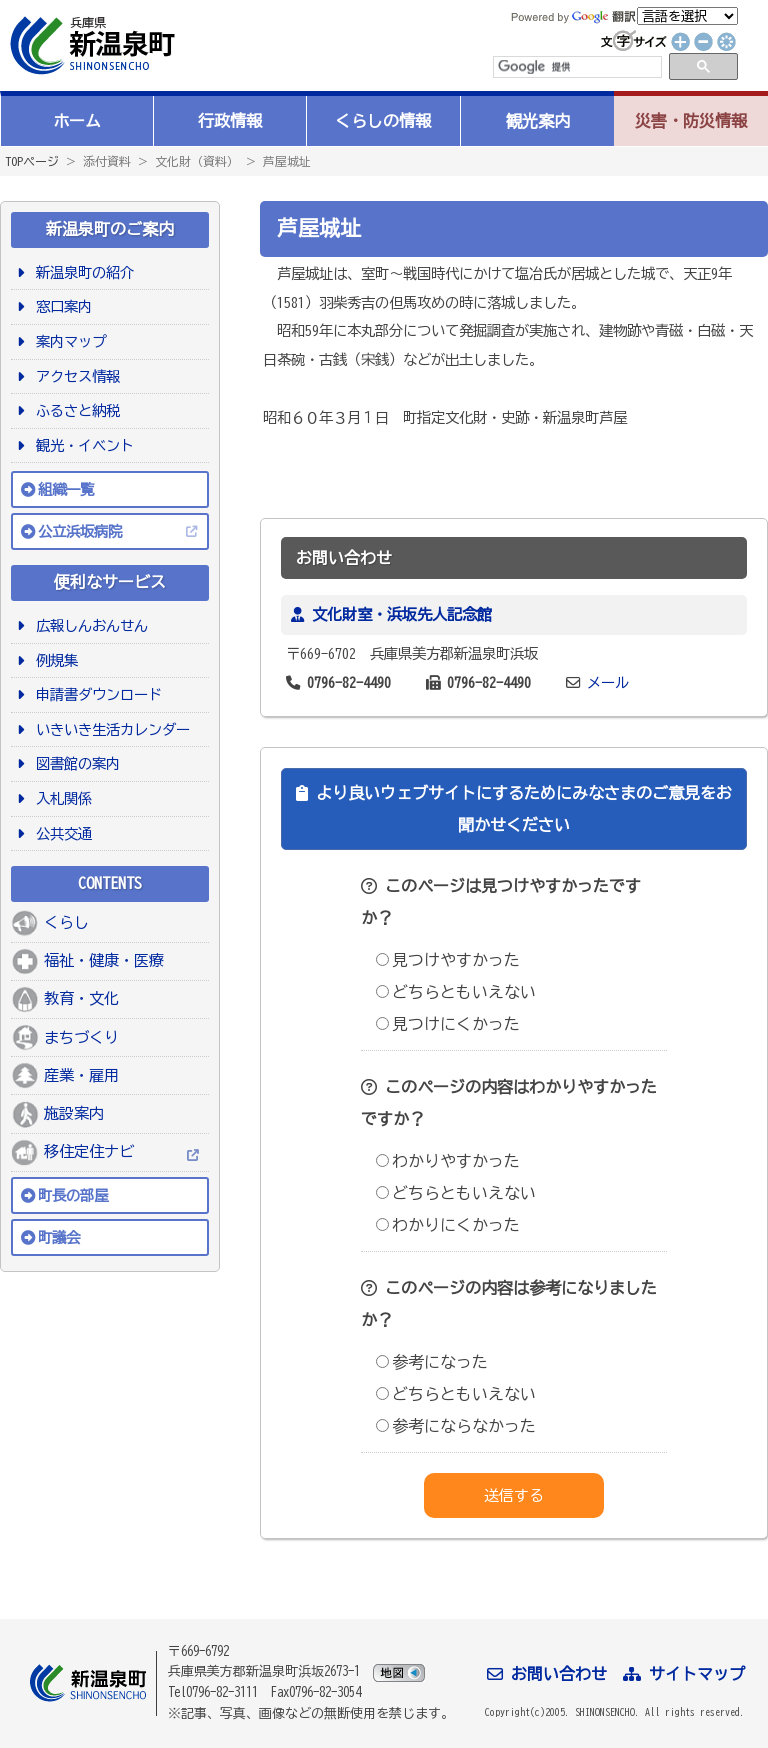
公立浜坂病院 (80, 531)
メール (608, 682)
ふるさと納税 (74, 410)
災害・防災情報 (691, 121)
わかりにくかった (448, 1225)
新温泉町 (90, 45)
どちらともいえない (456, 992)
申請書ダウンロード (95, 694)
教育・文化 (81, 998)
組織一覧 (66, 489)
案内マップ (67, 341)
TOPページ (32, 161)
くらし (66, 922)
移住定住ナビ (89, 1151)
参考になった (432, 1362)
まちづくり (81, 1037)
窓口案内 (60, 306)
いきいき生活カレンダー (109, 729)
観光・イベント (81, 445)
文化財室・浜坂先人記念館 (402, 614)
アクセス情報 (74, 376)
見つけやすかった (448, 960)
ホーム (77, 121)
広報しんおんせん (88, 625)
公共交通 (60, 833)
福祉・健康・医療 (104, 960)
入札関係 (60, 798)
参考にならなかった (456, 1426)
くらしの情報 (383, 121)
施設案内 (74, 1113)
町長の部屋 (73, 1195)
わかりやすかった (448, 1161)
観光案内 (538, 121)
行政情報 (230, 121)
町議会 (59, 1237)
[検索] (576, 67)
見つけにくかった (448, 1024)
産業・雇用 (81, 1075)
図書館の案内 (74, 763)
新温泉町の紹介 (81, 272)
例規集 (53, 660)
